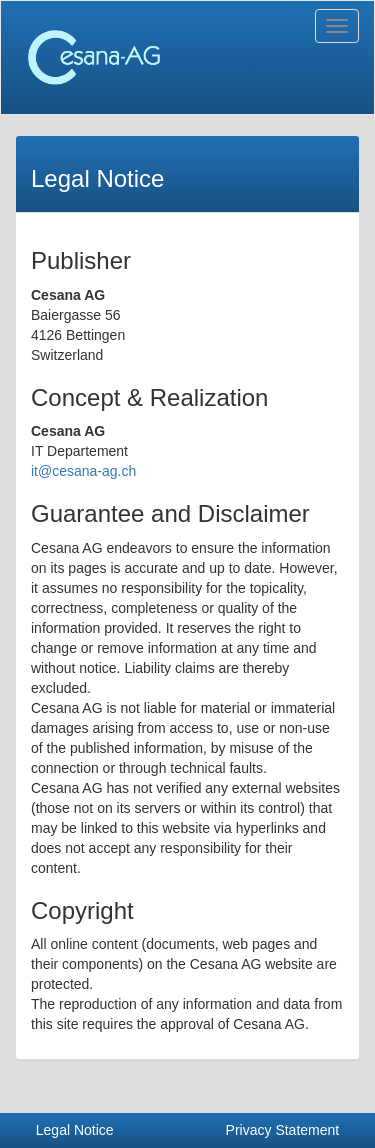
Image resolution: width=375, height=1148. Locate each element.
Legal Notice (75, 1130)
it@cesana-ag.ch (83, 471)
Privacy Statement (283, 1130)
